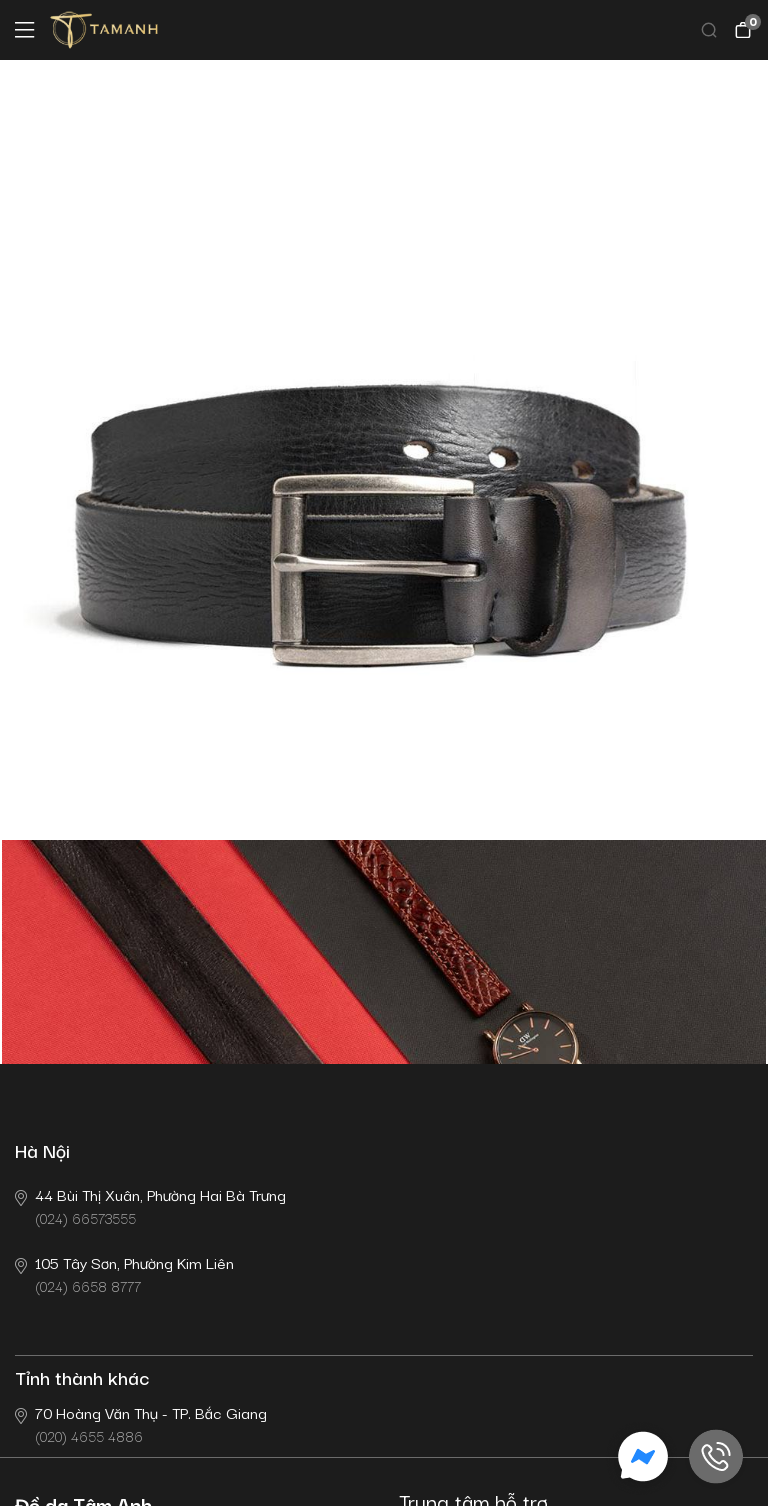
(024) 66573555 (150, 1205)
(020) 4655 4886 (141, 1423)
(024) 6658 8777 (124, 1273)
